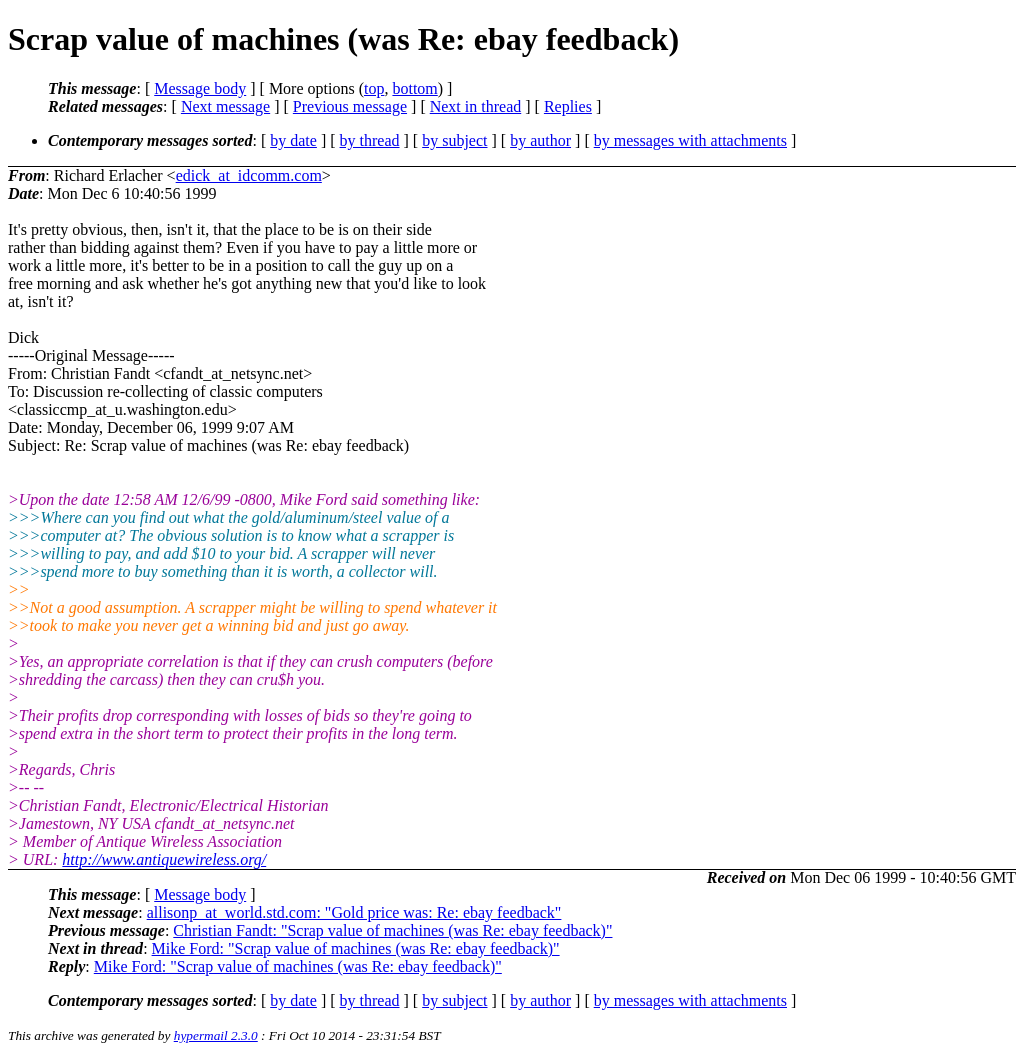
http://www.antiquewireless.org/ (164, 859)
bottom (414, 88)
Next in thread (476, 106)
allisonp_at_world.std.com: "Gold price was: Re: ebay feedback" (354, 912)
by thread (370, 140)
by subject (454, 140)
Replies (568, 106)
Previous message (350, 106)
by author (540, 140)
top (374, 88)
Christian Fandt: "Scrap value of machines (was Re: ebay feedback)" (392, 930)
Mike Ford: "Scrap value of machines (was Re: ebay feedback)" (356, 948)
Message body (200, 88)
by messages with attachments (690, 140)
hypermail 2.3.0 (216, 1035)
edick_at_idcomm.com (249, 175)
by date (293, 140)
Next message (225, 106)
